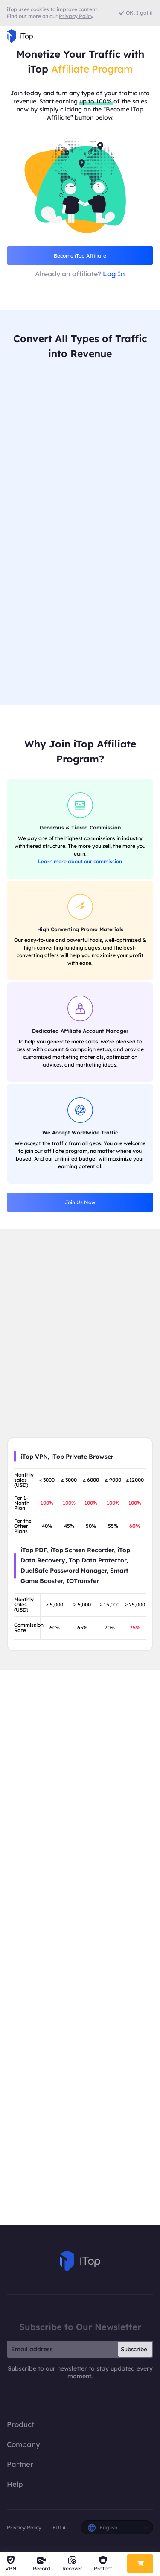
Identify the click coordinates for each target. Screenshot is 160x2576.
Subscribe (134, 2350)
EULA (59, 2528)
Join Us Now (80, 1203)
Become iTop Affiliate (80, 255)
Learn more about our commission (80, 862)
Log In (114, 274)
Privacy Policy (24, 2528)
